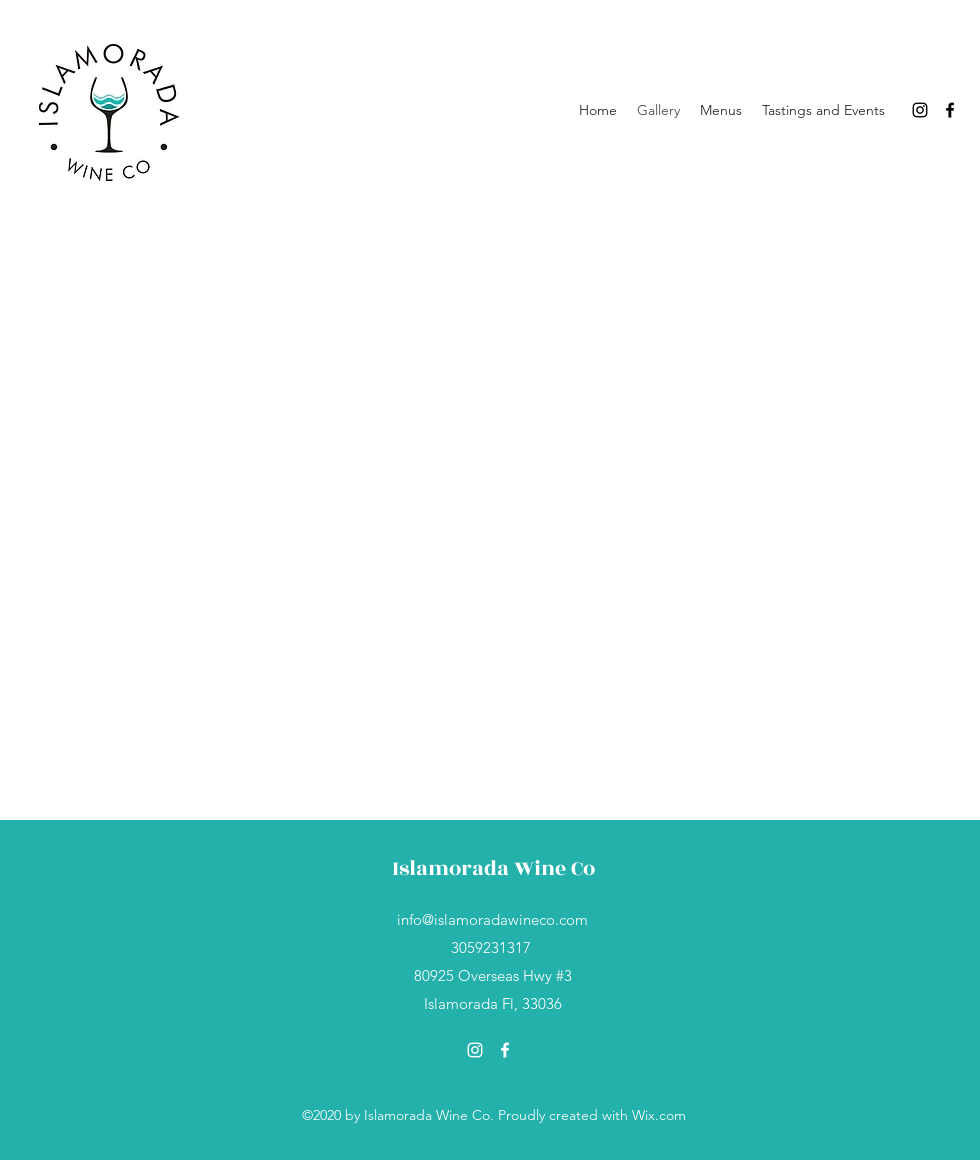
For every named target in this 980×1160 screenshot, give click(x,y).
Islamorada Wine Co (493, 868)
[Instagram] (920, 110)
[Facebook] (950, 110)
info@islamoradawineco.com (492, 919)
